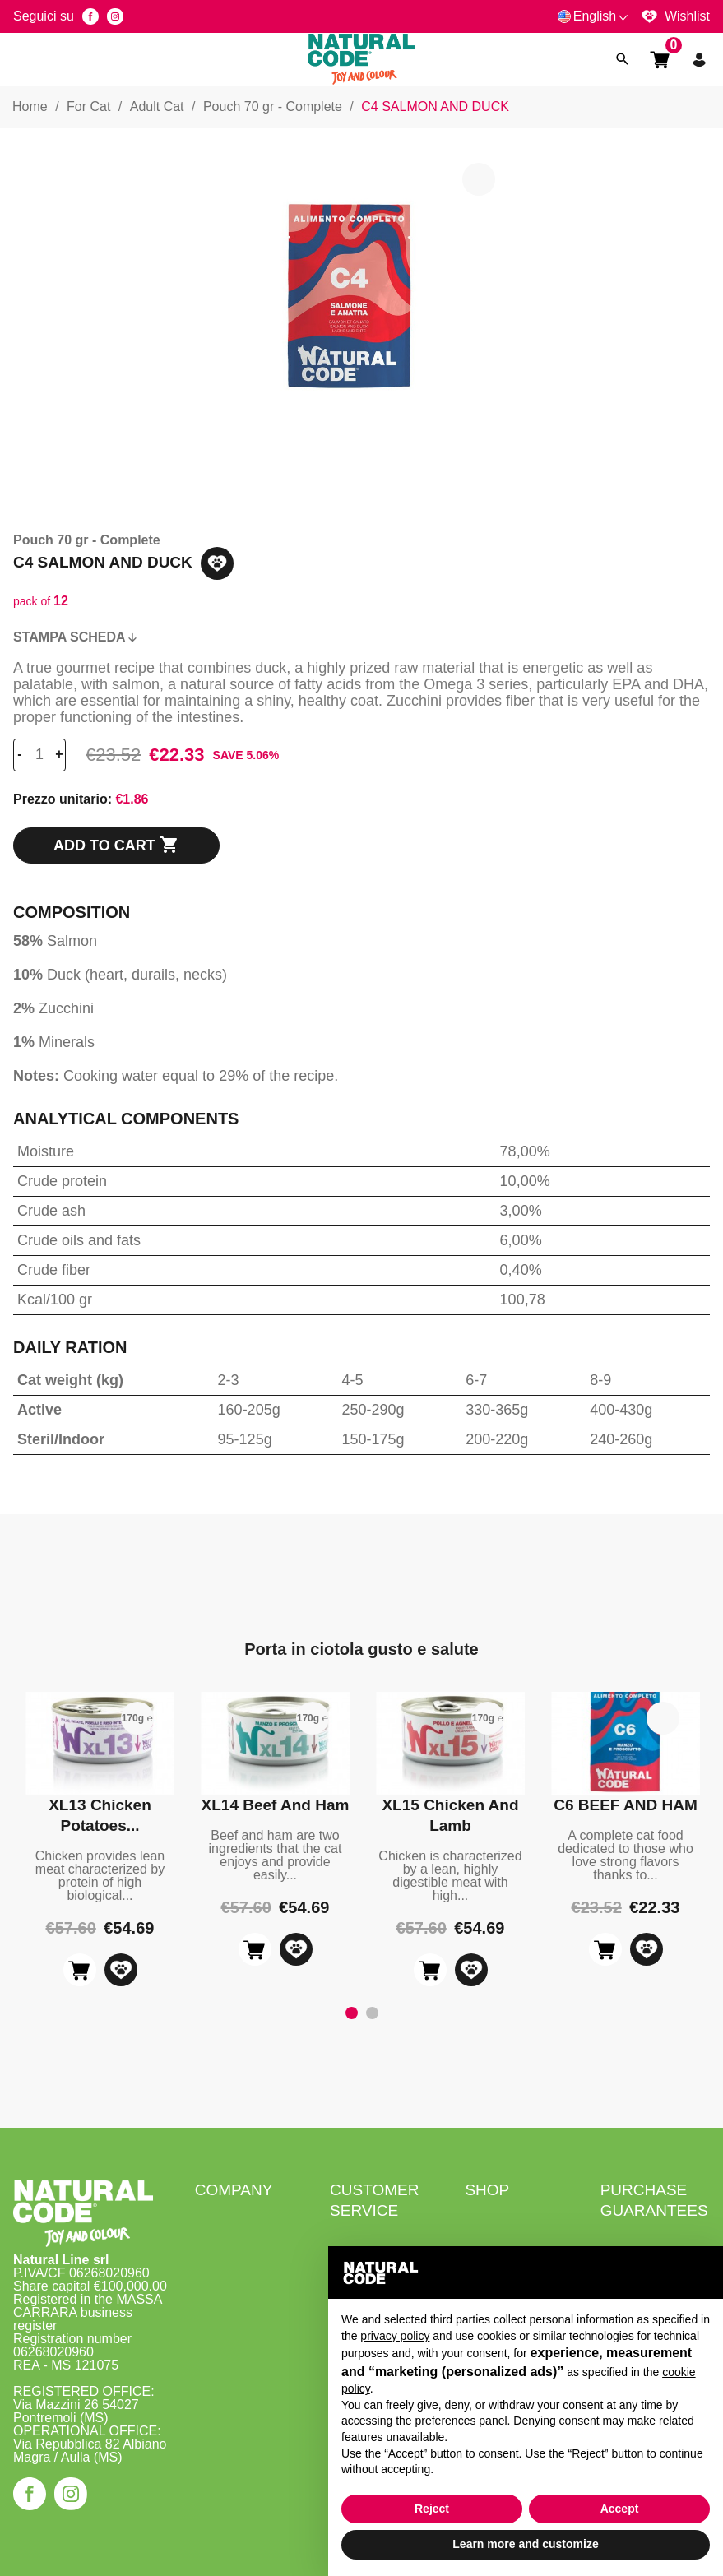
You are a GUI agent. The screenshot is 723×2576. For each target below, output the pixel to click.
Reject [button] (432, 2508)
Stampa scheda (76, 637)
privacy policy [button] (394, 2335)
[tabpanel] (100, 1839)
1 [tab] (351, 2013)
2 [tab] (371, 2013)
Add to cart (116, 845)
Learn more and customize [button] (525, 2544)
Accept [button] (619, 2508)
